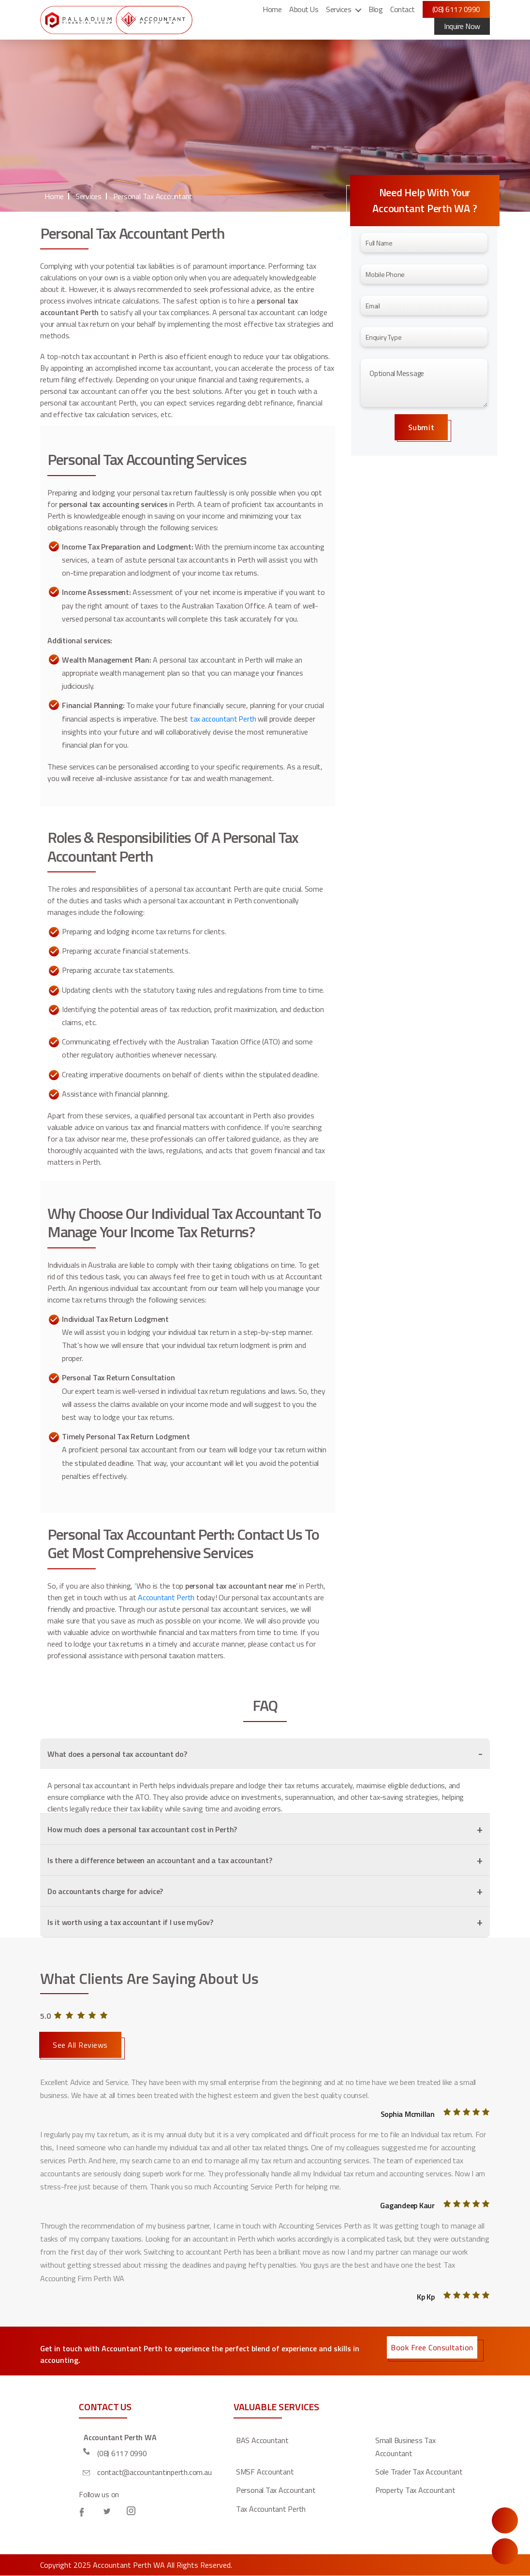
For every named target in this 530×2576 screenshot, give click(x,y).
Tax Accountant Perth (271, 2509)
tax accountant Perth (225, 718)
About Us (303, 9)
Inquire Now (462, 26)
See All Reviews (80, 2045)
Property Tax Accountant (415, 2490)
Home (272, 9)
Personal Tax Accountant (152, 196)
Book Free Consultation (432, 2347)
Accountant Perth (166, 1597)
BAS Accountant (262, 2440)
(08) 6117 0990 (456, 9)
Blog (375, 9)
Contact (402, 9)
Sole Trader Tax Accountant (419, 2471)
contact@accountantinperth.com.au (154, 2472)
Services (338, 9)
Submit (421, 427)
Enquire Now (505, 2520)
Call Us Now (505, 2551)
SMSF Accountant (265, 2471)
